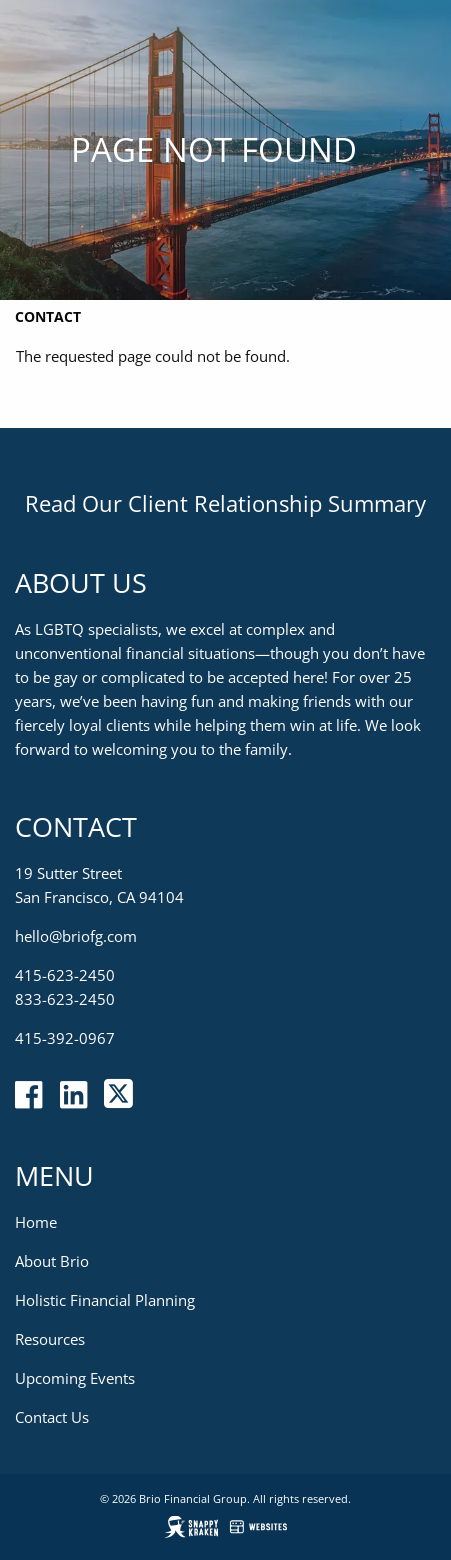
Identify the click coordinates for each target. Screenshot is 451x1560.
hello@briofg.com (76, 936)
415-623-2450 (65, 975)
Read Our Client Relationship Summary (225, 503)
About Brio (52, 1261)
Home (36, 1222)
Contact (48, 316)
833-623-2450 (65, 999)
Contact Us (52, 1417)
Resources (50, 1339)
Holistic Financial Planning (105, 1300)
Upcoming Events (75, 1378)
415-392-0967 (65, 1038)
